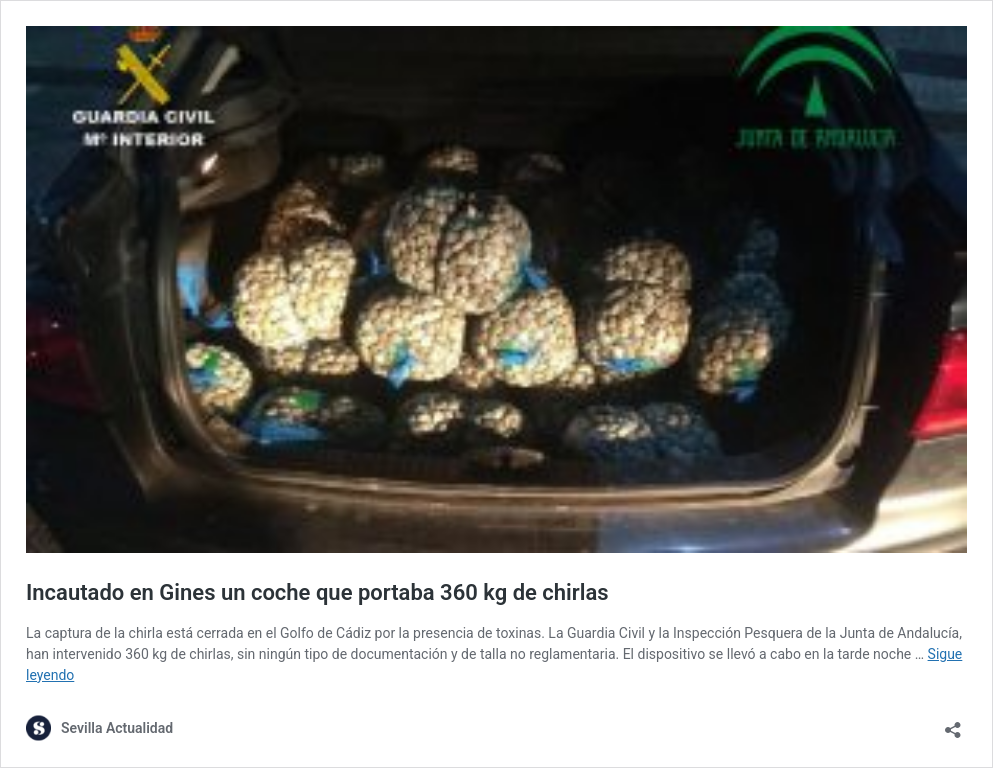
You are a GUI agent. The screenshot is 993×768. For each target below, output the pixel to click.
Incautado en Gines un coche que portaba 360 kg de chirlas (317, 592)
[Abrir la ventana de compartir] (953, 723)
